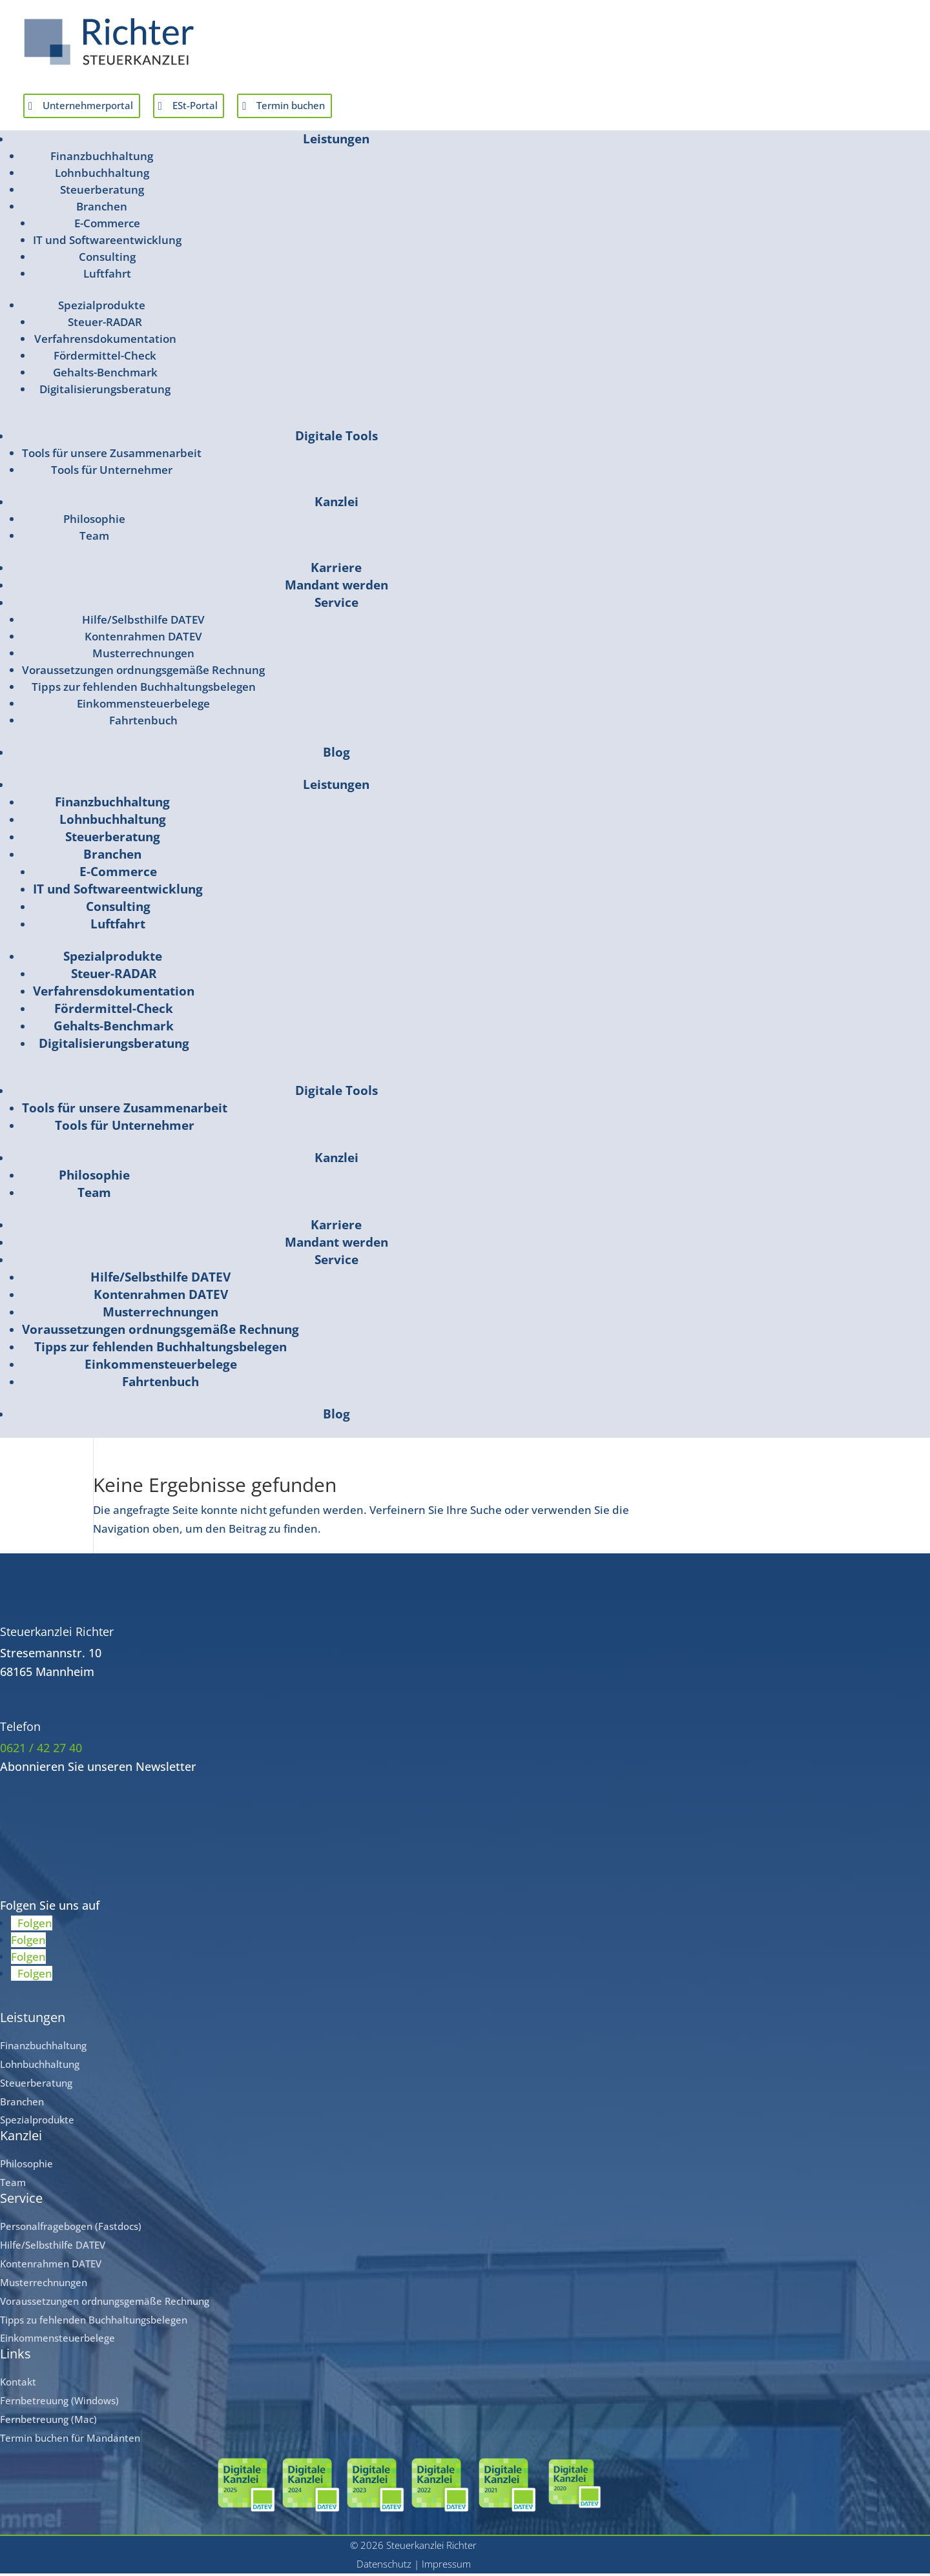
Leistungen (336, 142)
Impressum (446, 2567)
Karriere (336, 570)
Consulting (107, 259)
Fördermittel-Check (105, 358)
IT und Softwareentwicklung (107, 243)
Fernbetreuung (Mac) (48, 2422)
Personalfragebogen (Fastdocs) (70, 2229)
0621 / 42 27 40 (41, 1751)
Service (336, 605)
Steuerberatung (102, 192)
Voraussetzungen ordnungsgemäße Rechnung (143, 673)
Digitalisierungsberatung (104, 392)
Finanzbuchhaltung (101, 159)
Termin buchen (331, 106)
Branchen (101, 209)
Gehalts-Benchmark (105, 375)
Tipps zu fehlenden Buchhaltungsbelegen (93, 2322)
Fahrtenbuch (143, 723)
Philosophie (94, 522)
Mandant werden (336, 588)
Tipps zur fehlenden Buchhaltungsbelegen (144, 689)
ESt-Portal (220, 106)
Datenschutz (383, 2567)
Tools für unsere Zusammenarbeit (112, 456)
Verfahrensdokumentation (105, 341)
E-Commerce (107, 226)
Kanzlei (336, 504)
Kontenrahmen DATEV (143, 639)
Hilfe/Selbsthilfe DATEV (143, 622)
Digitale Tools (336, 439)
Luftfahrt (107, 276)
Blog (336, 755)
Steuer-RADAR (105, 325)
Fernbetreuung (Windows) (59, 2403)
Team (94, 538)
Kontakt (18, 2384)
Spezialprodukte (101, 308)
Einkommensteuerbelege (143, 706)
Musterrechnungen (143, 656)
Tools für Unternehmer (111, 472)
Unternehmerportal (98, 106)
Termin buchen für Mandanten (70, 2441)
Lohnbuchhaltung (102, 176)
